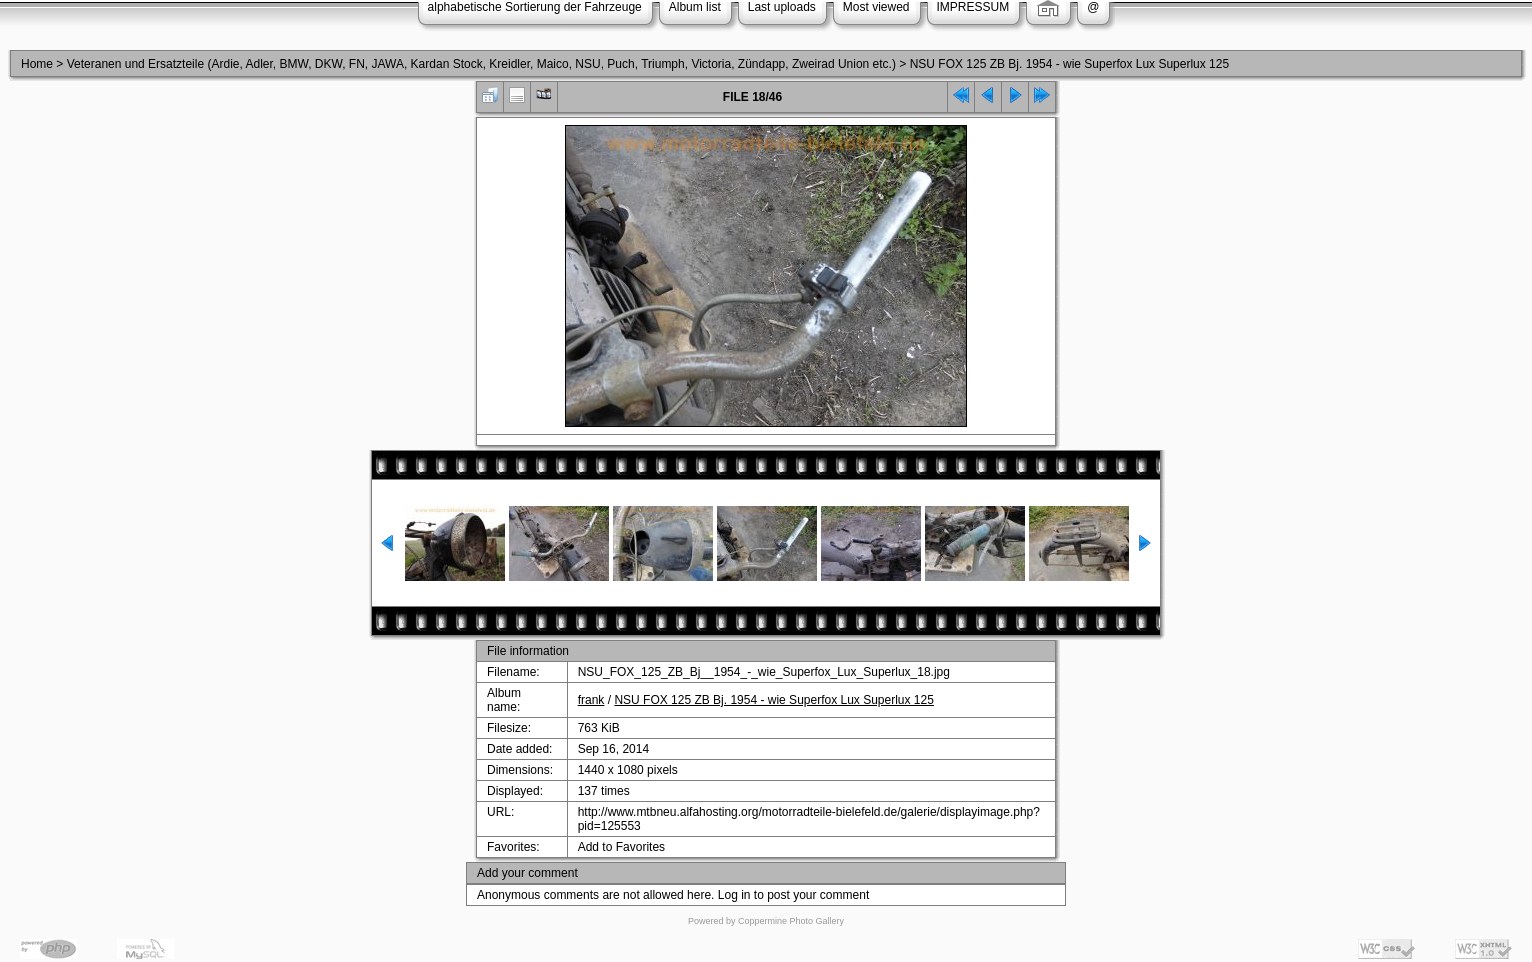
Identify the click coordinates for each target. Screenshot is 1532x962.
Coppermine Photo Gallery (791, 921)
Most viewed (876, 7)
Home (37, 64)
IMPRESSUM (973, 7)
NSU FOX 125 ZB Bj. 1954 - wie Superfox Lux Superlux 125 (1070, 64)
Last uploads (782, 7)
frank (591, 700)
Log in (734, 895)
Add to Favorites (621, 847)
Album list (695, 7)
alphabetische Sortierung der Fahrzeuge (535, 7)
